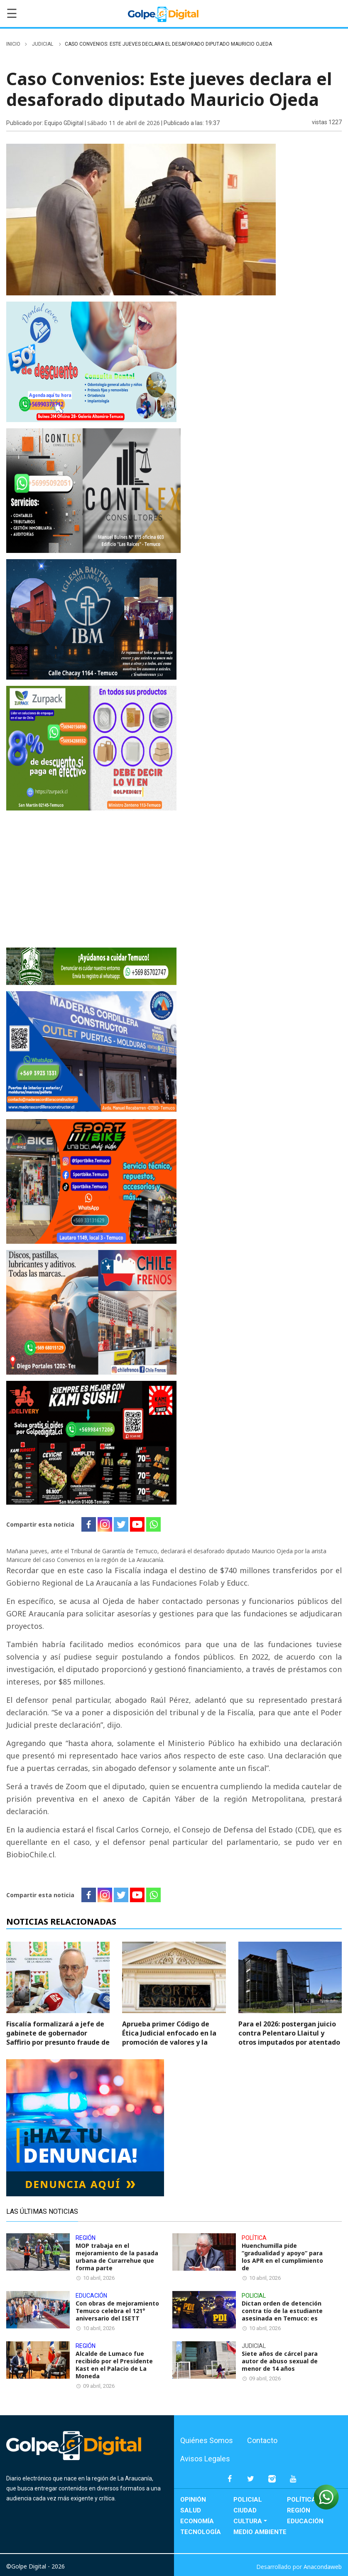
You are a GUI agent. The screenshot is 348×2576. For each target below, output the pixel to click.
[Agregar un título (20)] (91, 747)
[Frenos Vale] (91, 1312)
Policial (247, 2499)
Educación (305, 2521)
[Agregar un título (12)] (93, 490)
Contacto (262, 2440)
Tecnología (200, 2532)
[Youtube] (137, 1524)
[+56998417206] (91, 1442)
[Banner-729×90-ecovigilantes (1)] (91, 966)
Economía (197, 2521)
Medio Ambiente (260, 2532)
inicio (13, 44)
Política (301, 2499)
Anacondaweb (323, 2567)
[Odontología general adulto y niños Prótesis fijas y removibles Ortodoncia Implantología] (91, 361)
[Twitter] (121, 1524)
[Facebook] (88, 1524)
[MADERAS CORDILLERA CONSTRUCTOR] (91, 1051)
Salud (190, 2510)
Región (298, 2510)
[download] (91, 1181)
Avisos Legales (205, 2458)
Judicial (43, 44)
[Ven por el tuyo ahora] (91, 878)
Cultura (247, 2521)
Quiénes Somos (206, 2440)
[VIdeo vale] (91, 619)
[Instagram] (105, 1524)
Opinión (193, 2499)
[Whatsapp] (153, 1524)
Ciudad (245, 2510)
